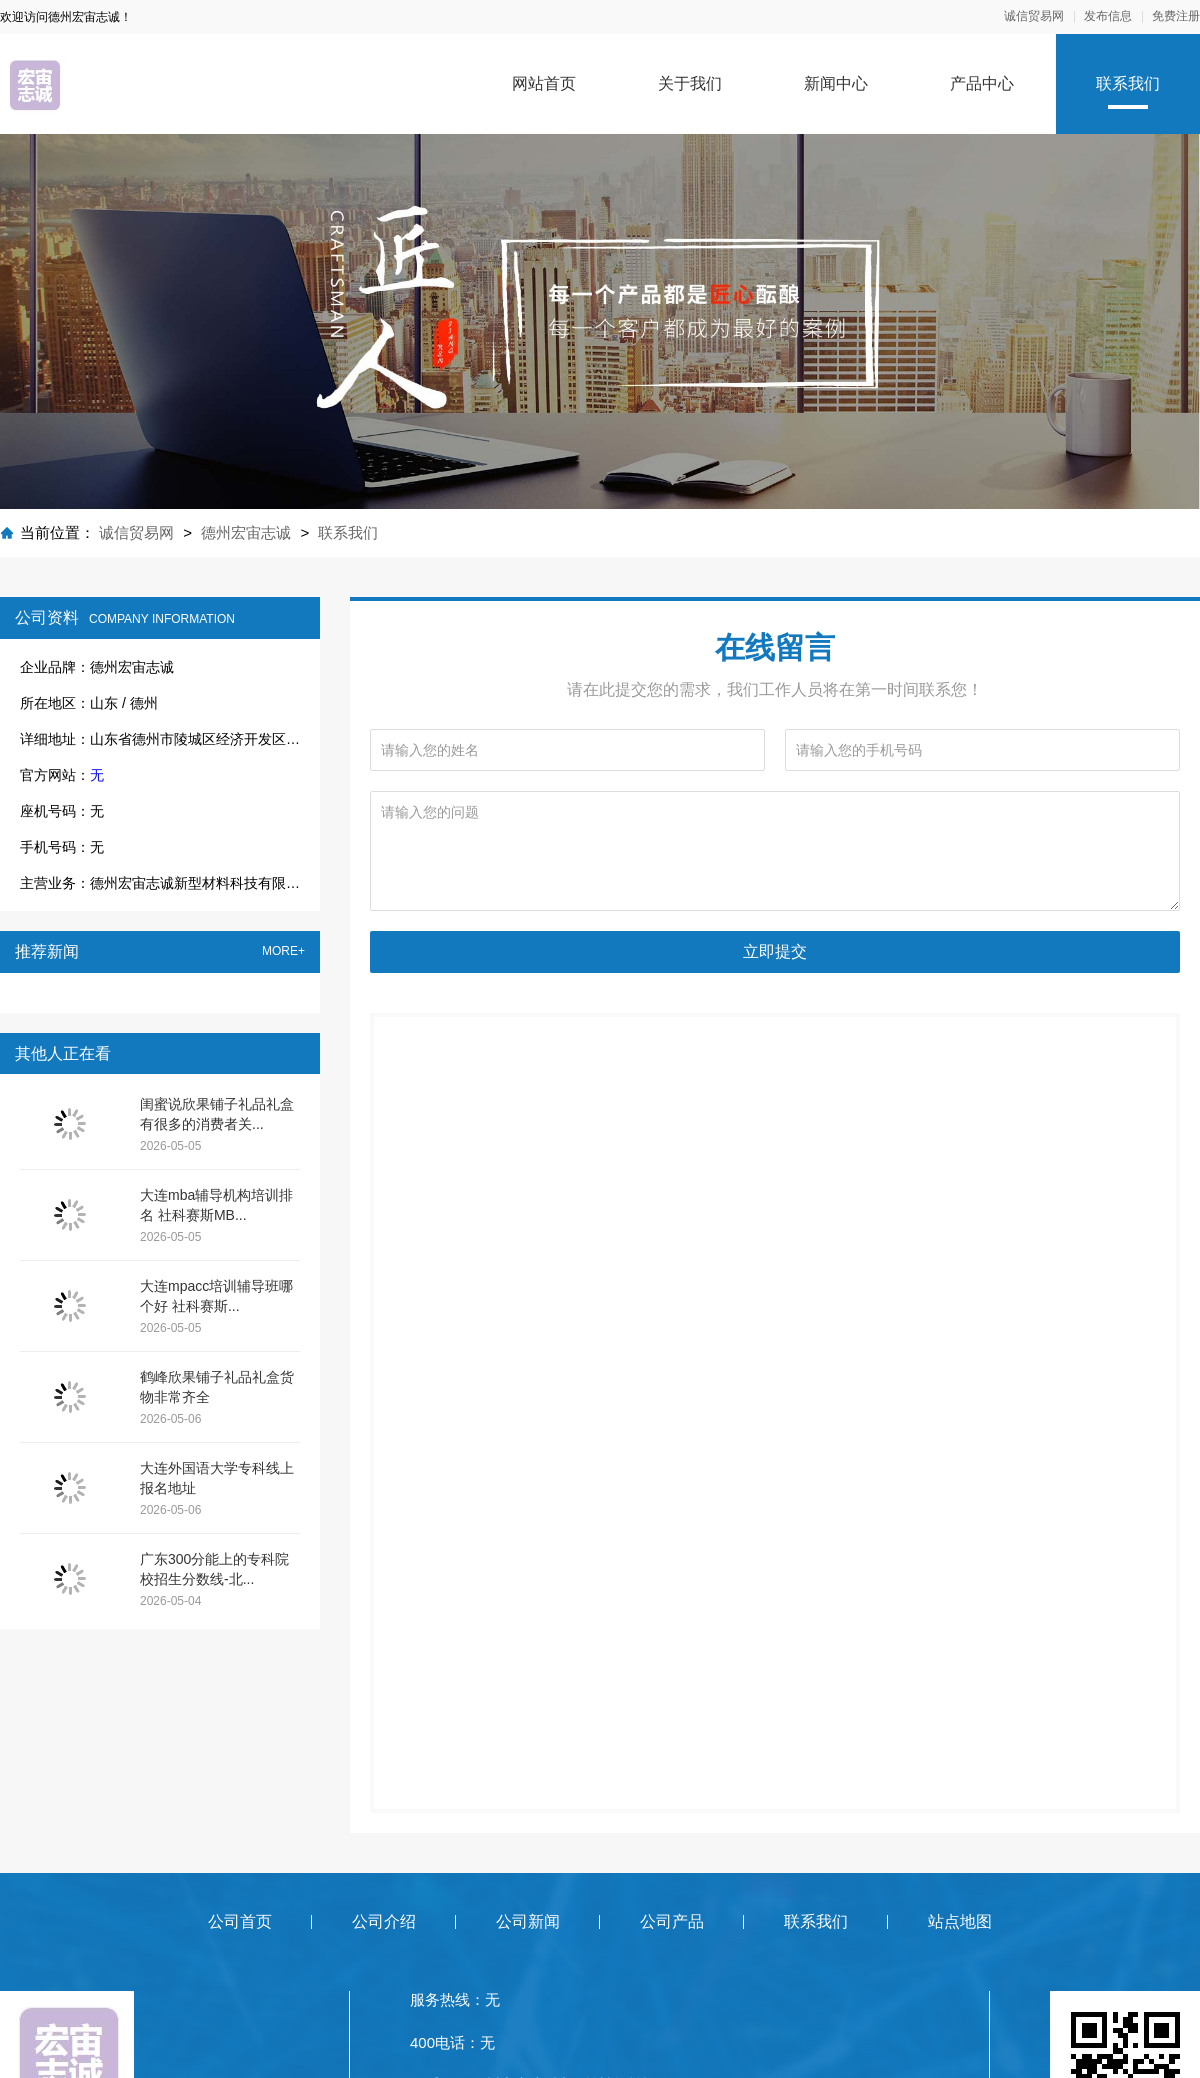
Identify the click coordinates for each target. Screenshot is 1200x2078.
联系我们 (1128, 83)
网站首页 (544, 83)
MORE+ (283, 951)
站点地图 (960, 1921)
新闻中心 (836, 83)
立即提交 (775, 951)
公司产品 (672, 1921)
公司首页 (240, 1921)
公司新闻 (528, 1921)
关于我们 (690, 83)
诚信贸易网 (1034, 16)
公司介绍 (384, 1921)
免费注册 (1176, 16)
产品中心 (982, 83)
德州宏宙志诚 (246, 532)
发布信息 (1108, 16)
